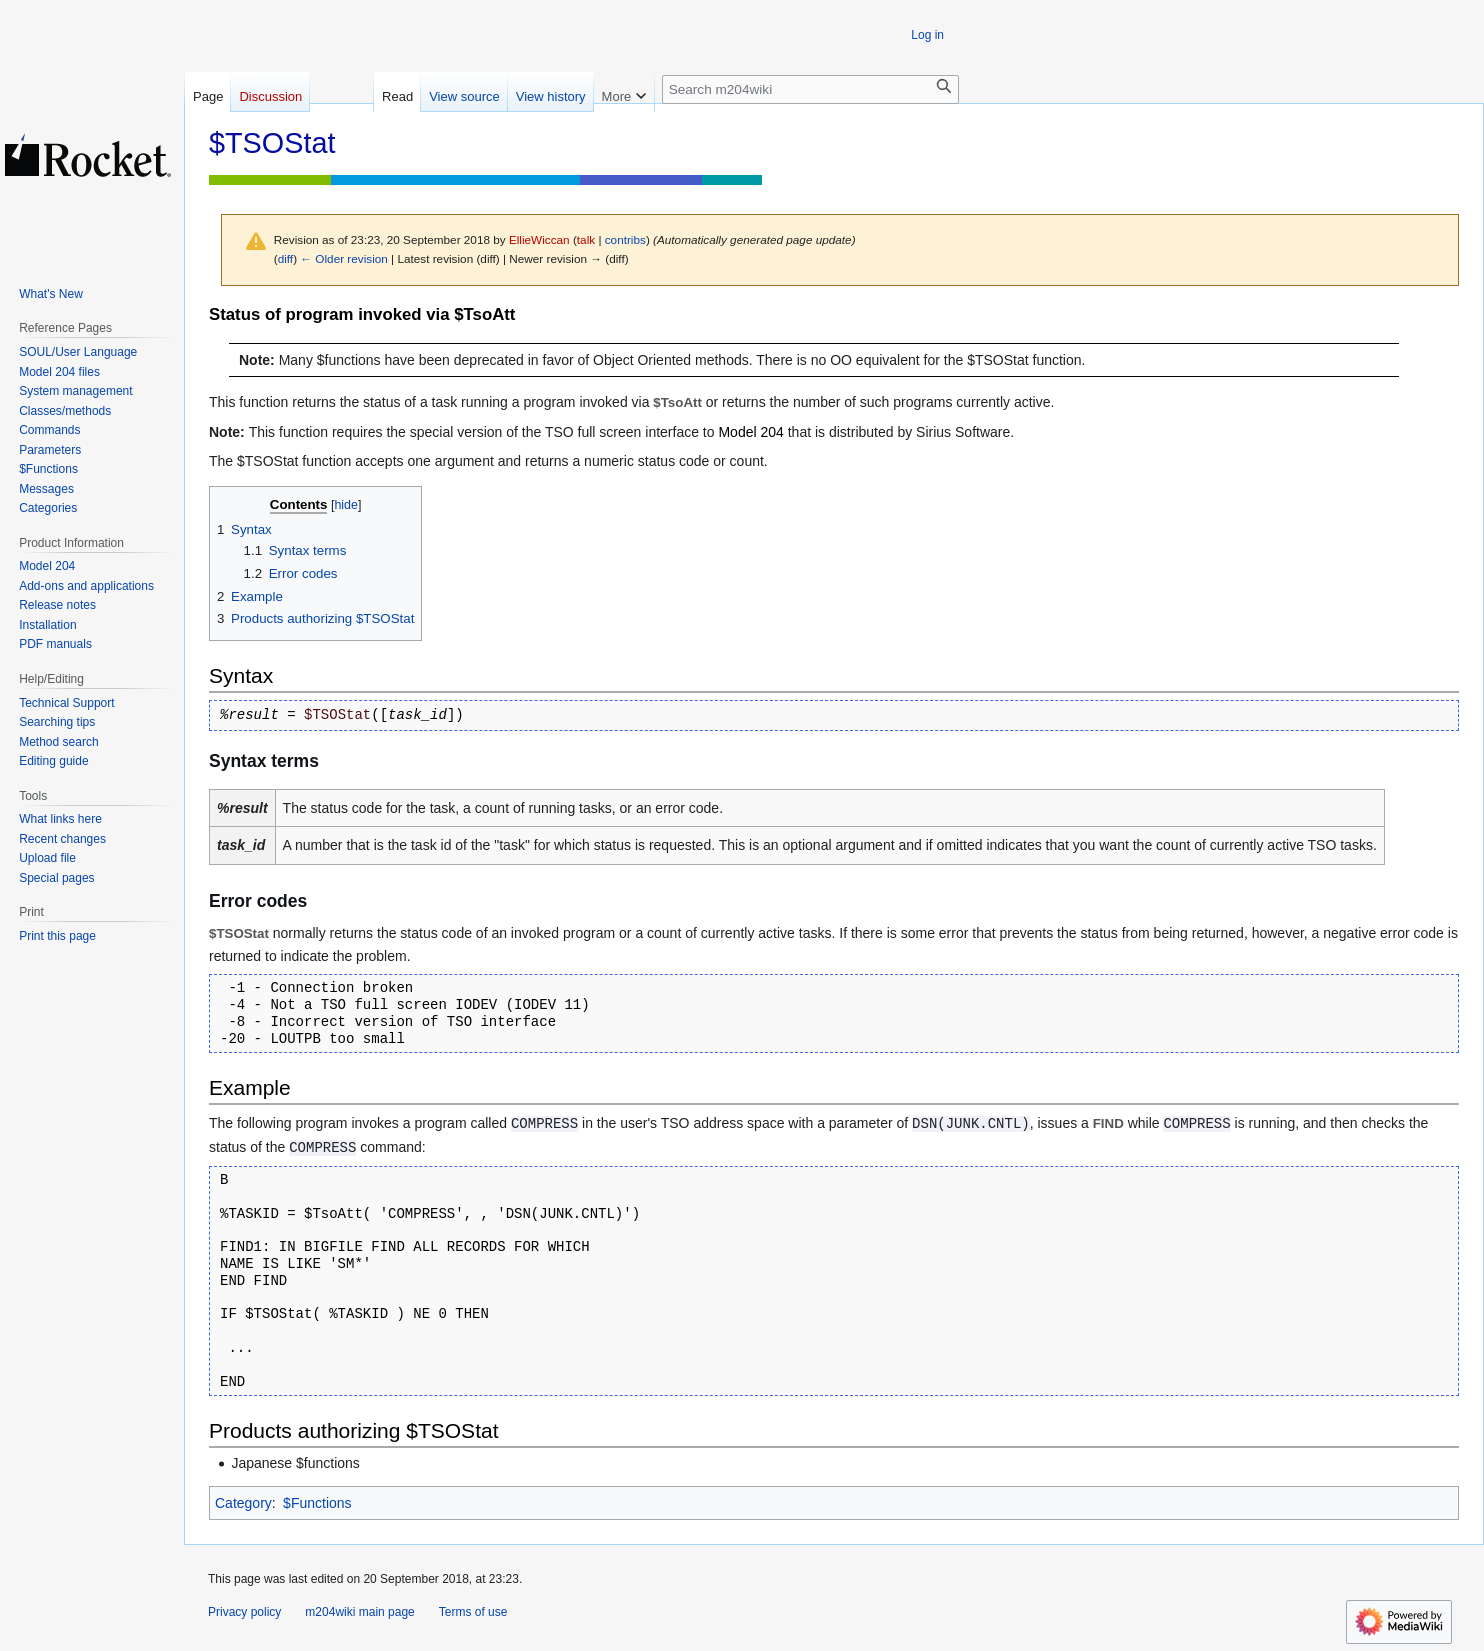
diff (285, 258)
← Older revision (344, 258)
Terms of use (473, 1612)
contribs (625, 239)
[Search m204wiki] (810, 89)
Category (243, 1503)
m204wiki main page (359, 1612)
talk (586, 239)
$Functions (317, 1503)
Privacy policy (244, 1612)
